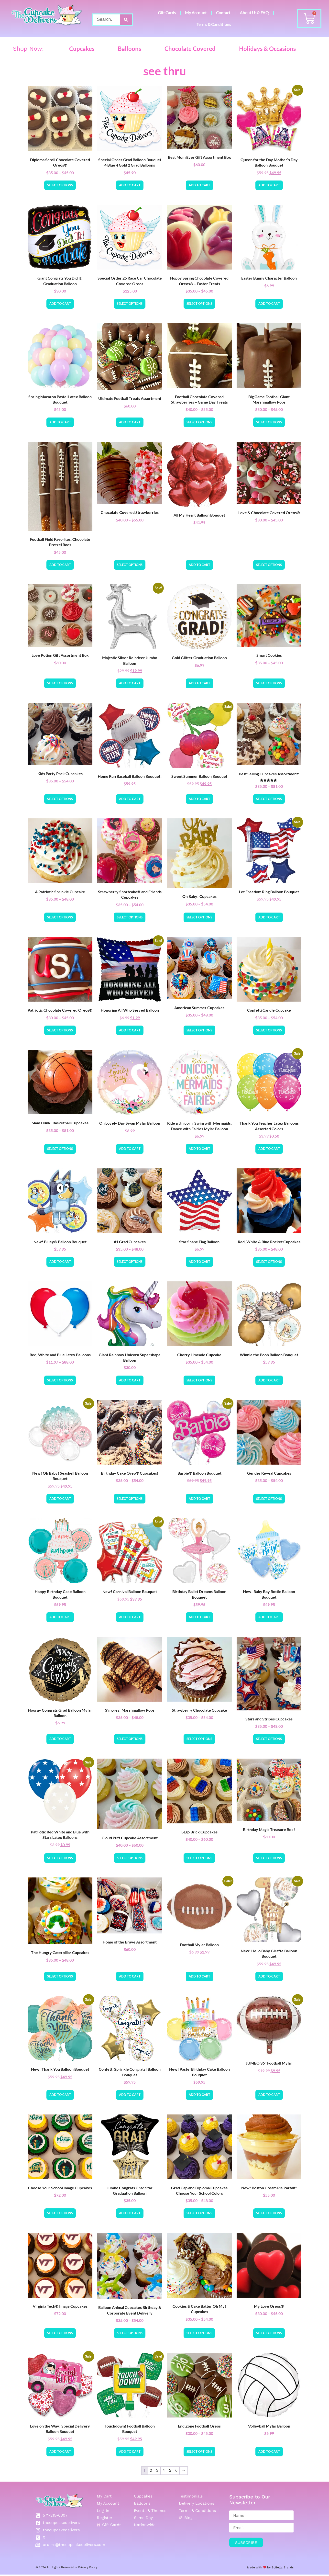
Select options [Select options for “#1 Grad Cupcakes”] (130, 1263)
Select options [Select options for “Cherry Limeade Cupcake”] (199, 1381)
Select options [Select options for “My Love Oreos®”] (269, 2334)
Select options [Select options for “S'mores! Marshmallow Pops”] (130, 1740)
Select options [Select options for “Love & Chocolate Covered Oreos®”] (269, 566)
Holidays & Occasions (267, 49)
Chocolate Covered (190, 49)
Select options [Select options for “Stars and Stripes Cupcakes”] (269, 1740)
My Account (195, 12)
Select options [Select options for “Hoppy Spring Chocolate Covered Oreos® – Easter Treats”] (199, 305)
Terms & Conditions (213, 25)
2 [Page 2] (151, 2471)
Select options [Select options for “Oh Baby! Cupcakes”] (199, 918)
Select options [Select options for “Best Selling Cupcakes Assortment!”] (269, 800)
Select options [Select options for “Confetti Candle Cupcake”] (269, 1031)
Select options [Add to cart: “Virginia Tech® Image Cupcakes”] (60, 2334)
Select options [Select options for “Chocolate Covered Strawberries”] (130, 566)
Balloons (129, 49)
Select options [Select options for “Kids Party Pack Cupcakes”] (60, 800)
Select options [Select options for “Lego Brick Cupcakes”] (199, 1859)
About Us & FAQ (257, 12)
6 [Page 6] (176, 2471)
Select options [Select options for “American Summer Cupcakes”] (199, 1031)
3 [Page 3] (157, 2471)
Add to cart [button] (130, 186)
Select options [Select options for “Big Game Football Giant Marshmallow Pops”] (269, 423)
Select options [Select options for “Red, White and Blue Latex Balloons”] (60, 1381)
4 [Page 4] (164, 2471)
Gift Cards (164, 12)
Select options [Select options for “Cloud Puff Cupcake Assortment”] (130, 1859)
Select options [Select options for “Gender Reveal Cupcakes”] (269, 1500)
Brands (288, 2568)
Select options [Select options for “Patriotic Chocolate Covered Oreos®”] (60, 1031)
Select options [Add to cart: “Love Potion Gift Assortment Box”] (60, 685)
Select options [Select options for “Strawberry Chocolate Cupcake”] (199, 1740)
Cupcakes (81, 49)
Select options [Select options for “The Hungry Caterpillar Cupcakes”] (60, 1977)
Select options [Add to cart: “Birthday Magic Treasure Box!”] (269, 1859)
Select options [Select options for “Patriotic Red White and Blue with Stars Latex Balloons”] (60, 1859)
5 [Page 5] (170, 2471)
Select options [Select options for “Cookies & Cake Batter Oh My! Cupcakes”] (199, 2334)
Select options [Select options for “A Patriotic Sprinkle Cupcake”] (60, 918)
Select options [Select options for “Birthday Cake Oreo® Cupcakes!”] (130, 1500)
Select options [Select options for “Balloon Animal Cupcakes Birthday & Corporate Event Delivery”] (130, 2334)
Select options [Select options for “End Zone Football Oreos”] (199, 2453)
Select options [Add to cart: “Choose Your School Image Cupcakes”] (60, 2214)
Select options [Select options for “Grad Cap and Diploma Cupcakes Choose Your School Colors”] (199, 2214)
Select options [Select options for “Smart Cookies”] (269, 685)
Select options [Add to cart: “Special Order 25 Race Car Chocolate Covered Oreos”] (130, 305)
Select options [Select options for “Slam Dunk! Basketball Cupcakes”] (60, 1150)
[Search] (126, 20)
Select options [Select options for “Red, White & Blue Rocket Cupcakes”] (269, 1263)
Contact (224, 12)
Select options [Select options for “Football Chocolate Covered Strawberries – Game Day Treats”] (199, 423)
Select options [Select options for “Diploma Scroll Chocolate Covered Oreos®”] (60, 186)
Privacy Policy (88, 2568)
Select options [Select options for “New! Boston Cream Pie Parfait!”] (269, 2214)
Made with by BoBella (265, 2568)
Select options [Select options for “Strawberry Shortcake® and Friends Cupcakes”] (130, 918)
